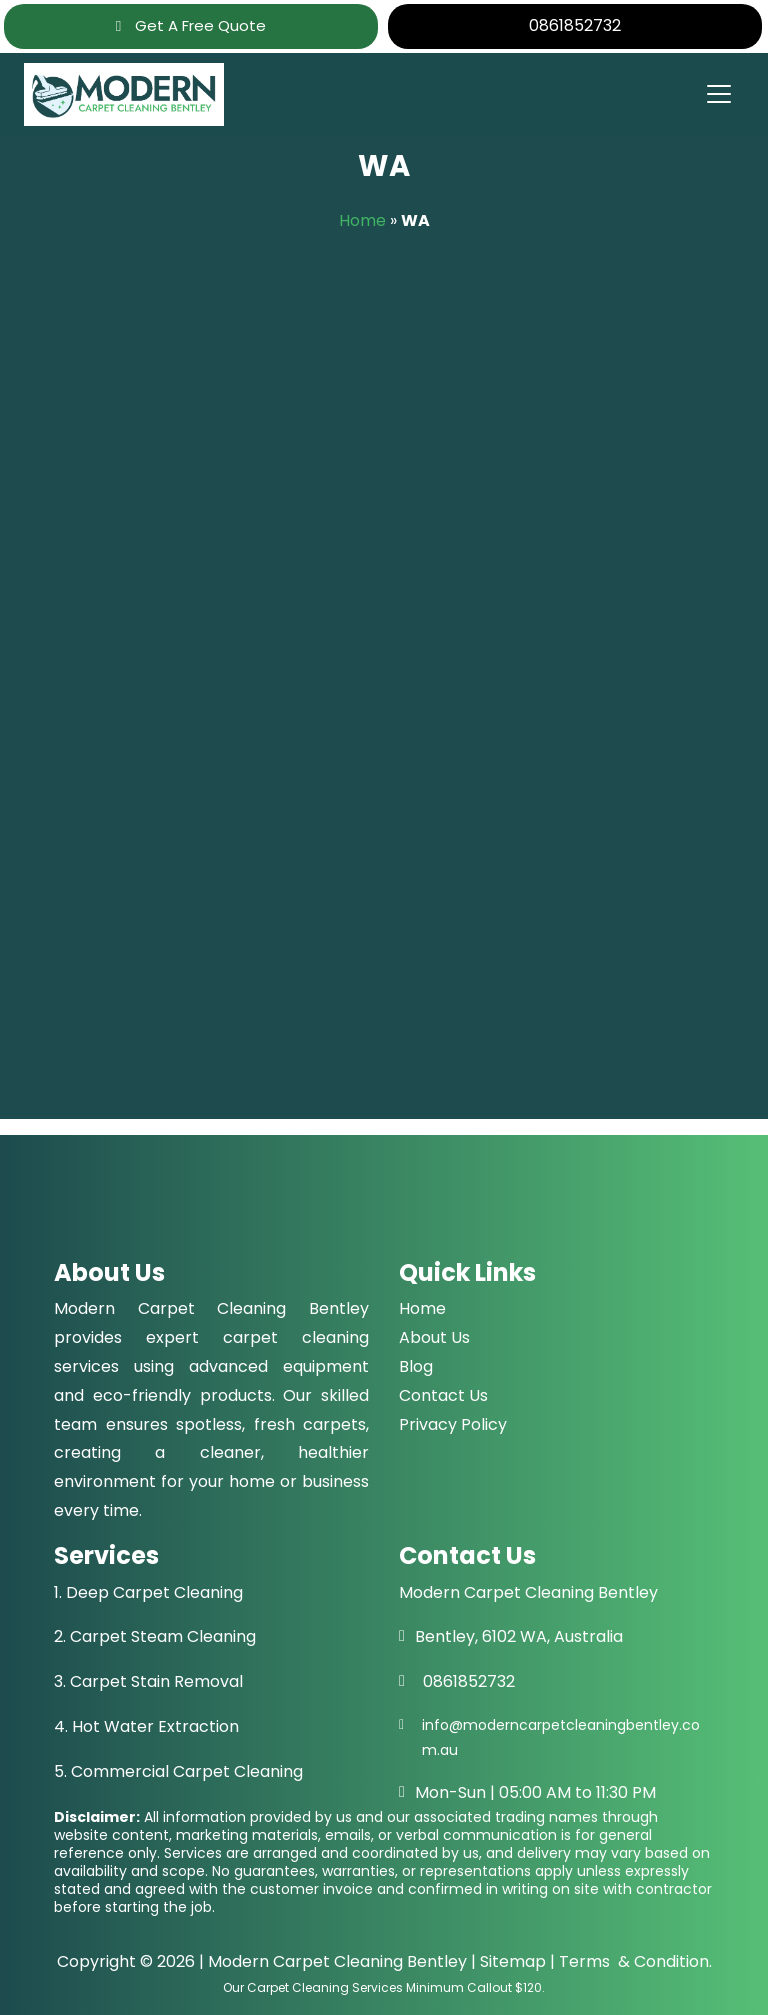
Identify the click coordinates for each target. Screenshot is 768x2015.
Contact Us (443, 1395)
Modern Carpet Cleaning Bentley (337, 1961)
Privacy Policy (453, 1424)
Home (362, 220)
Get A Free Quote (191, 25)
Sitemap (513, 1961)
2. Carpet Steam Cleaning (155, 1636)
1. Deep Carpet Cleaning (148, 1592)
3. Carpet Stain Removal (148, 1681)
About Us (434, 1337)
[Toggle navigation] (718, 94)
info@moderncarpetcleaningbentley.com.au (561, 1737)
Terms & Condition (634, 1961)
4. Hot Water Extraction (146, 1726)
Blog (416, 1366)
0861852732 (575, 25)
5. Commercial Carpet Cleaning (178, 1771)
